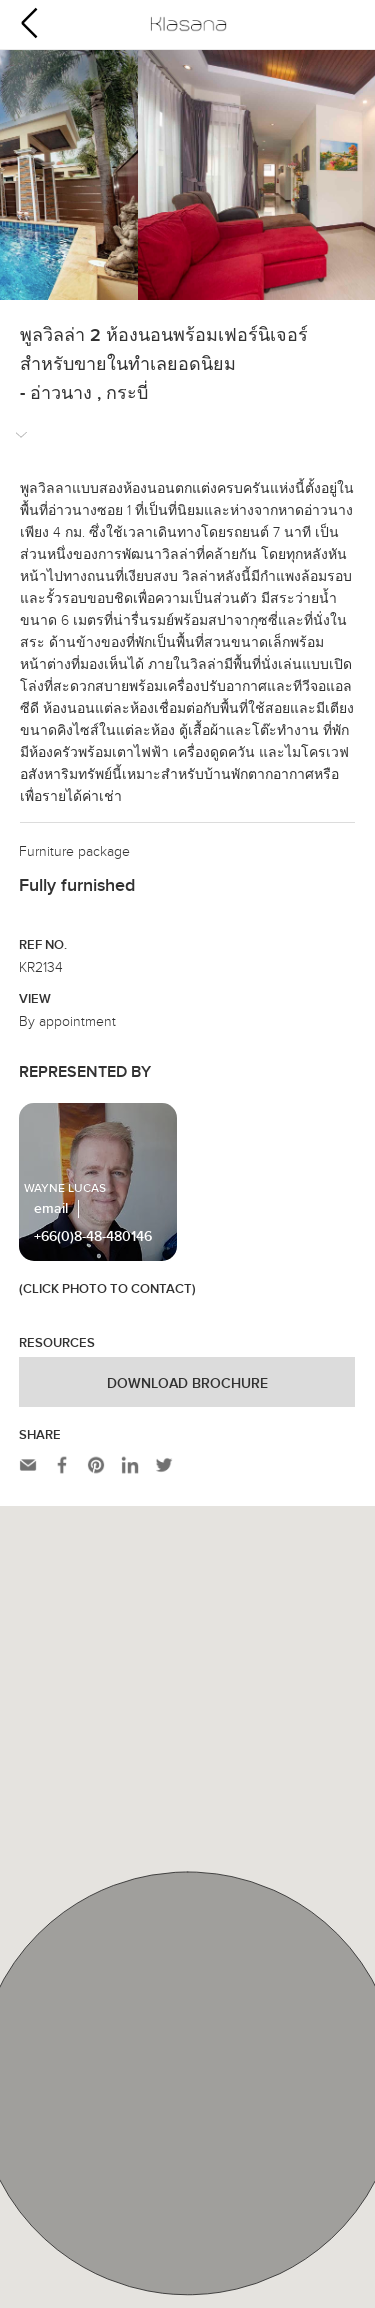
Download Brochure (187, 1384)
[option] (187, 175)
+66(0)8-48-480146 (93, 1237)
